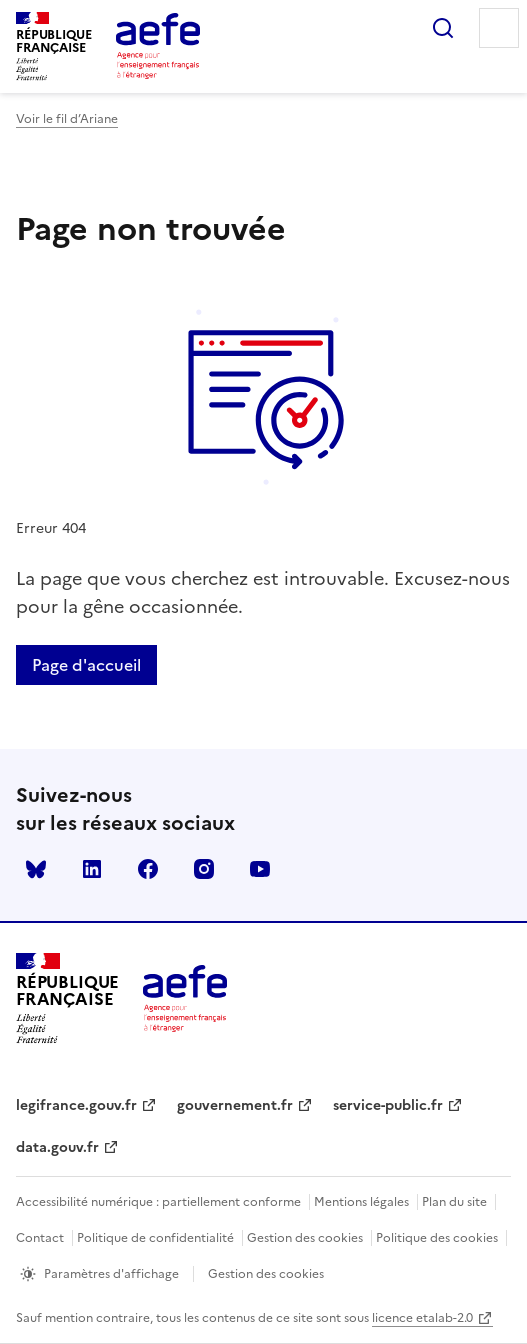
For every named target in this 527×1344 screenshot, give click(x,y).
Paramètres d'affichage (111, 1274)
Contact (40, 1238)
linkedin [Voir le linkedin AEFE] (92, 869)
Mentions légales (361, 1202)
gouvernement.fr (235, 1105)
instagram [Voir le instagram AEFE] (204, 869)
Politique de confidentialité (155, 1238)
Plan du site (454, 1202)
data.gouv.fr (57, 1147)
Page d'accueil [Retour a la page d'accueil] (86, 665)
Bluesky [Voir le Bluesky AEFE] (36, 869)
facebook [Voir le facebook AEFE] (148, 869)
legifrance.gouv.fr (76, 1105)
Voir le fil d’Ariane (67, 119)
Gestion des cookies (305, 1238)
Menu (499, 28)
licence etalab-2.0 (422, 1318)
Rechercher (443, 28)
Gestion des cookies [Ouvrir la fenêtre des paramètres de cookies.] (266, 1274)
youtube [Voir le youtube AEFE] (260, 869)
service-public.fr (388, 1105)
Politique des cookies (437, 1238)
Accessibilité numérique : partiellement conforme (158, 1202)
